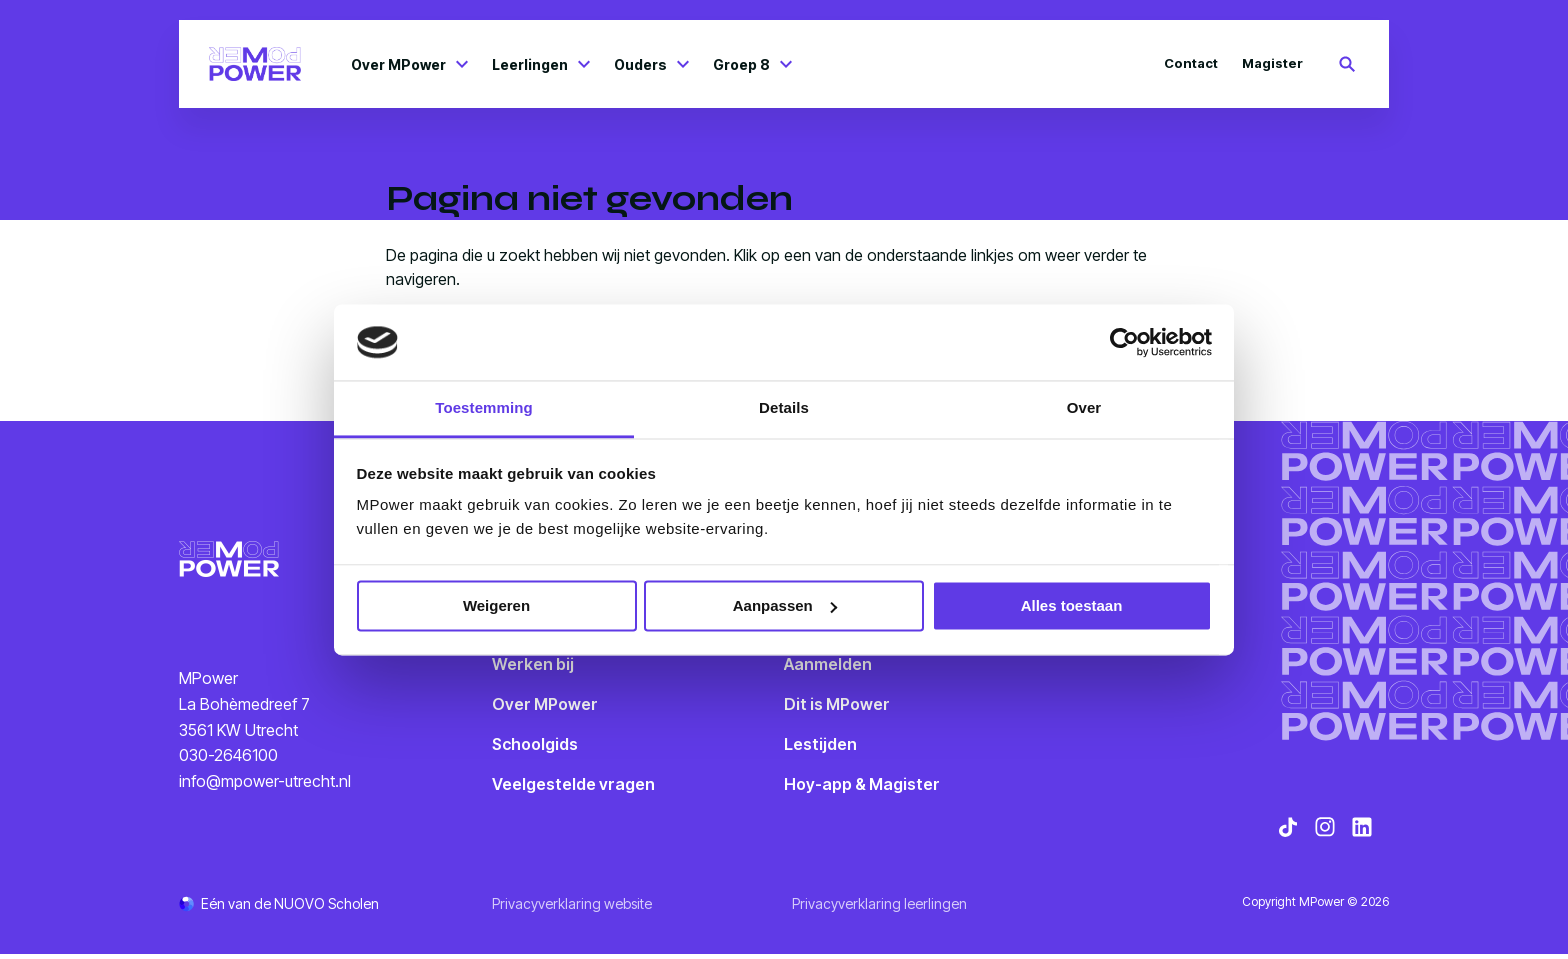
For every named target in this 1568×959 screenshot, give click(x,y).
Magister (1272, 63)
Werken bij (533, 664)
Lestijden (820, 744)
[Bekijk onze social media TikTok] (1288, 832)
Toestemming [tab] (484, 408)
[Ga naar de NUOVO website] (279, 908)
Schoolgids (535, 744)
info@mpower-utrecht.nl (265, 783)
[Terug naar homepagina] (255, 64)
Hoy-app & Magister (862, 784)
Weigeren (496, 605)
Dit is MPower (837, 704)
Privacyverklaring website (572, 908)
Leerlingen (541, 64)
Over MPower (409, 64)
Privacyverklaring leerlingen (879, 908)
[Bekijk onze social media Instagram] (1325, 832)
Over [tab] (1084, 408)
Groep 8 (752, 64)
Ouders (651, 64)
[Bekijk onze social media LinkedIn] (1362, 832)
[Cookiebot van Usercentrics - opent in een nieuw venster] (1124, 342)
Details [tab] (784, 408)
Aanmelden (828, 664)
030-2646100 (228, 758)
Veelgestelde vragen (573, 784)
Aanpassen (785, 605)
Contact (1191, 63)
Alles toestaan (1072, 605)
